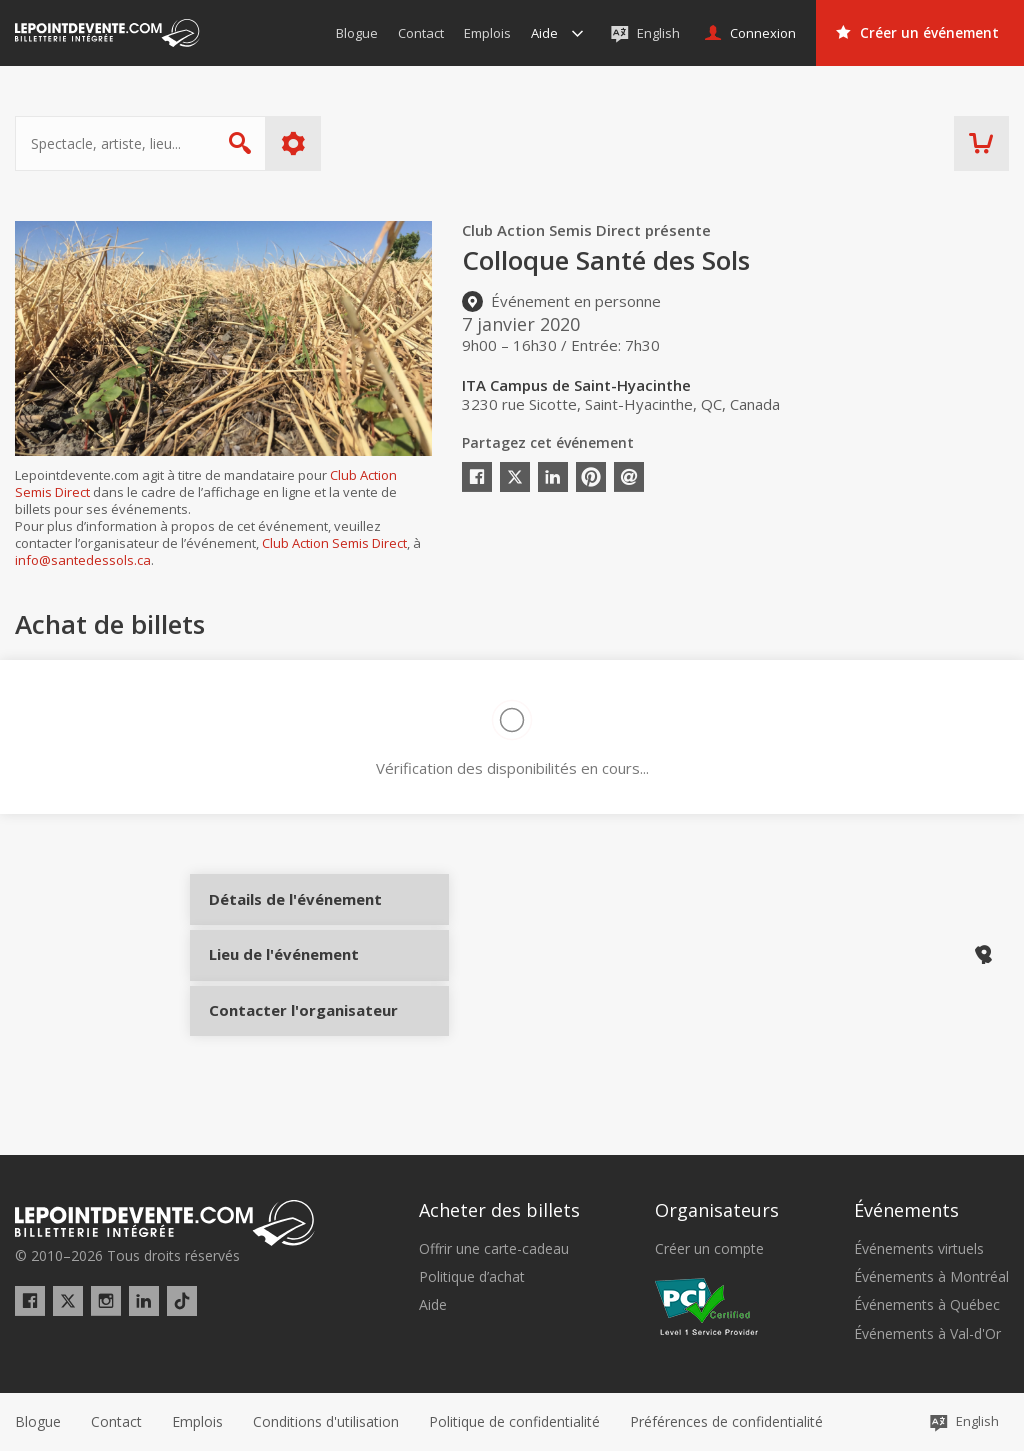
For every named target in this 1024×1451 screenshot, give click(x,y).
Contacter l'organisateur (282, 1049)
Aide (433, 1306)
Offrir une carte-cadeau (494, 1249)
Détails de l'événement (282, 915)
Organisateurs (717, 1211)
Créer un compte (709, 1249)
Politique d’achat (472, 1278)
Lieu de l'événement (282, 982)
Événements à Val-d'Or (927, 1334)
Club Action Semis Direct (334, 543)
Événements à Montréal (931, 1278)
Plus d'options (293, 143)
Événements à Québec (927, 1306)
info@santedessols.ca (83, 560)
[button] (726, 1422)
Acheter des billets (499, 1211)
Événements (906, 1211)
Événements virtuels (919, 1249)
